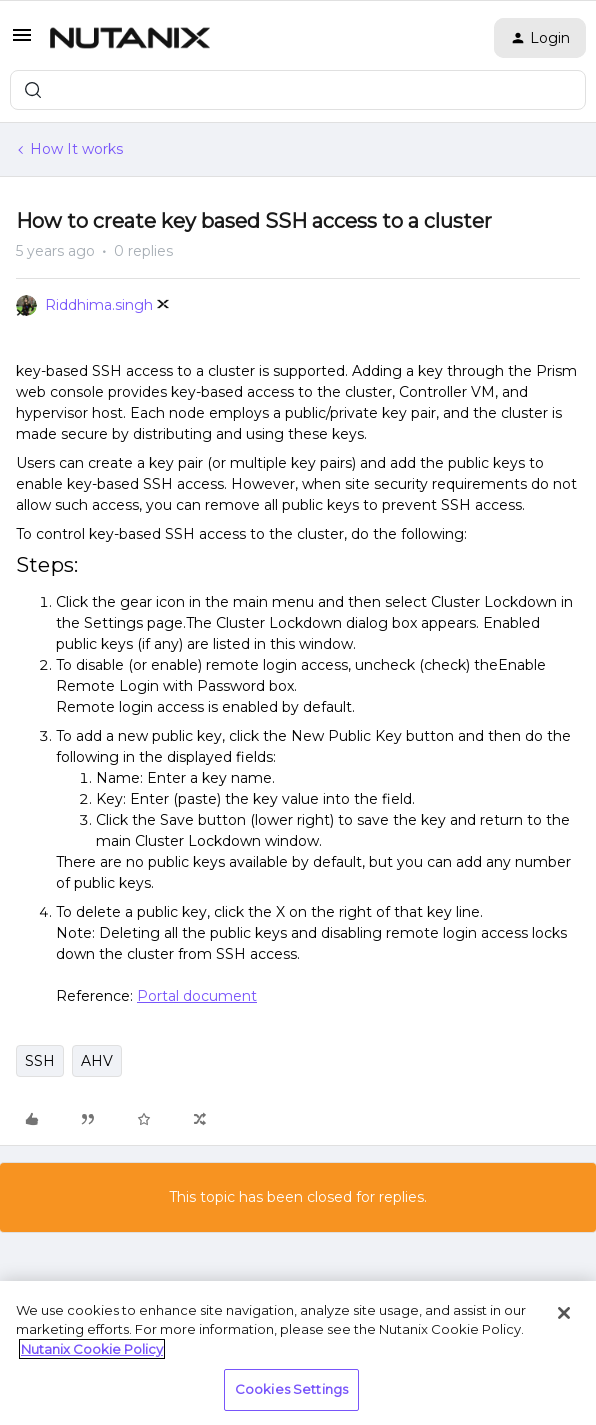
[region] (298, 1353)
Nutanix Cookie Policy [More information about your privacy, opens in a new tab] (92, 1349)
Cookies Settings (291, 1389)
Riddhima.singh (99, 305)
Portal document (197, 996)
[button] (22, 42)
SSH (40, 1061)
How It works (76, 149)
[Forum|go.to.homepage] (130, 38)
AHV (97, 1061)
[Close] (564, 1313)
